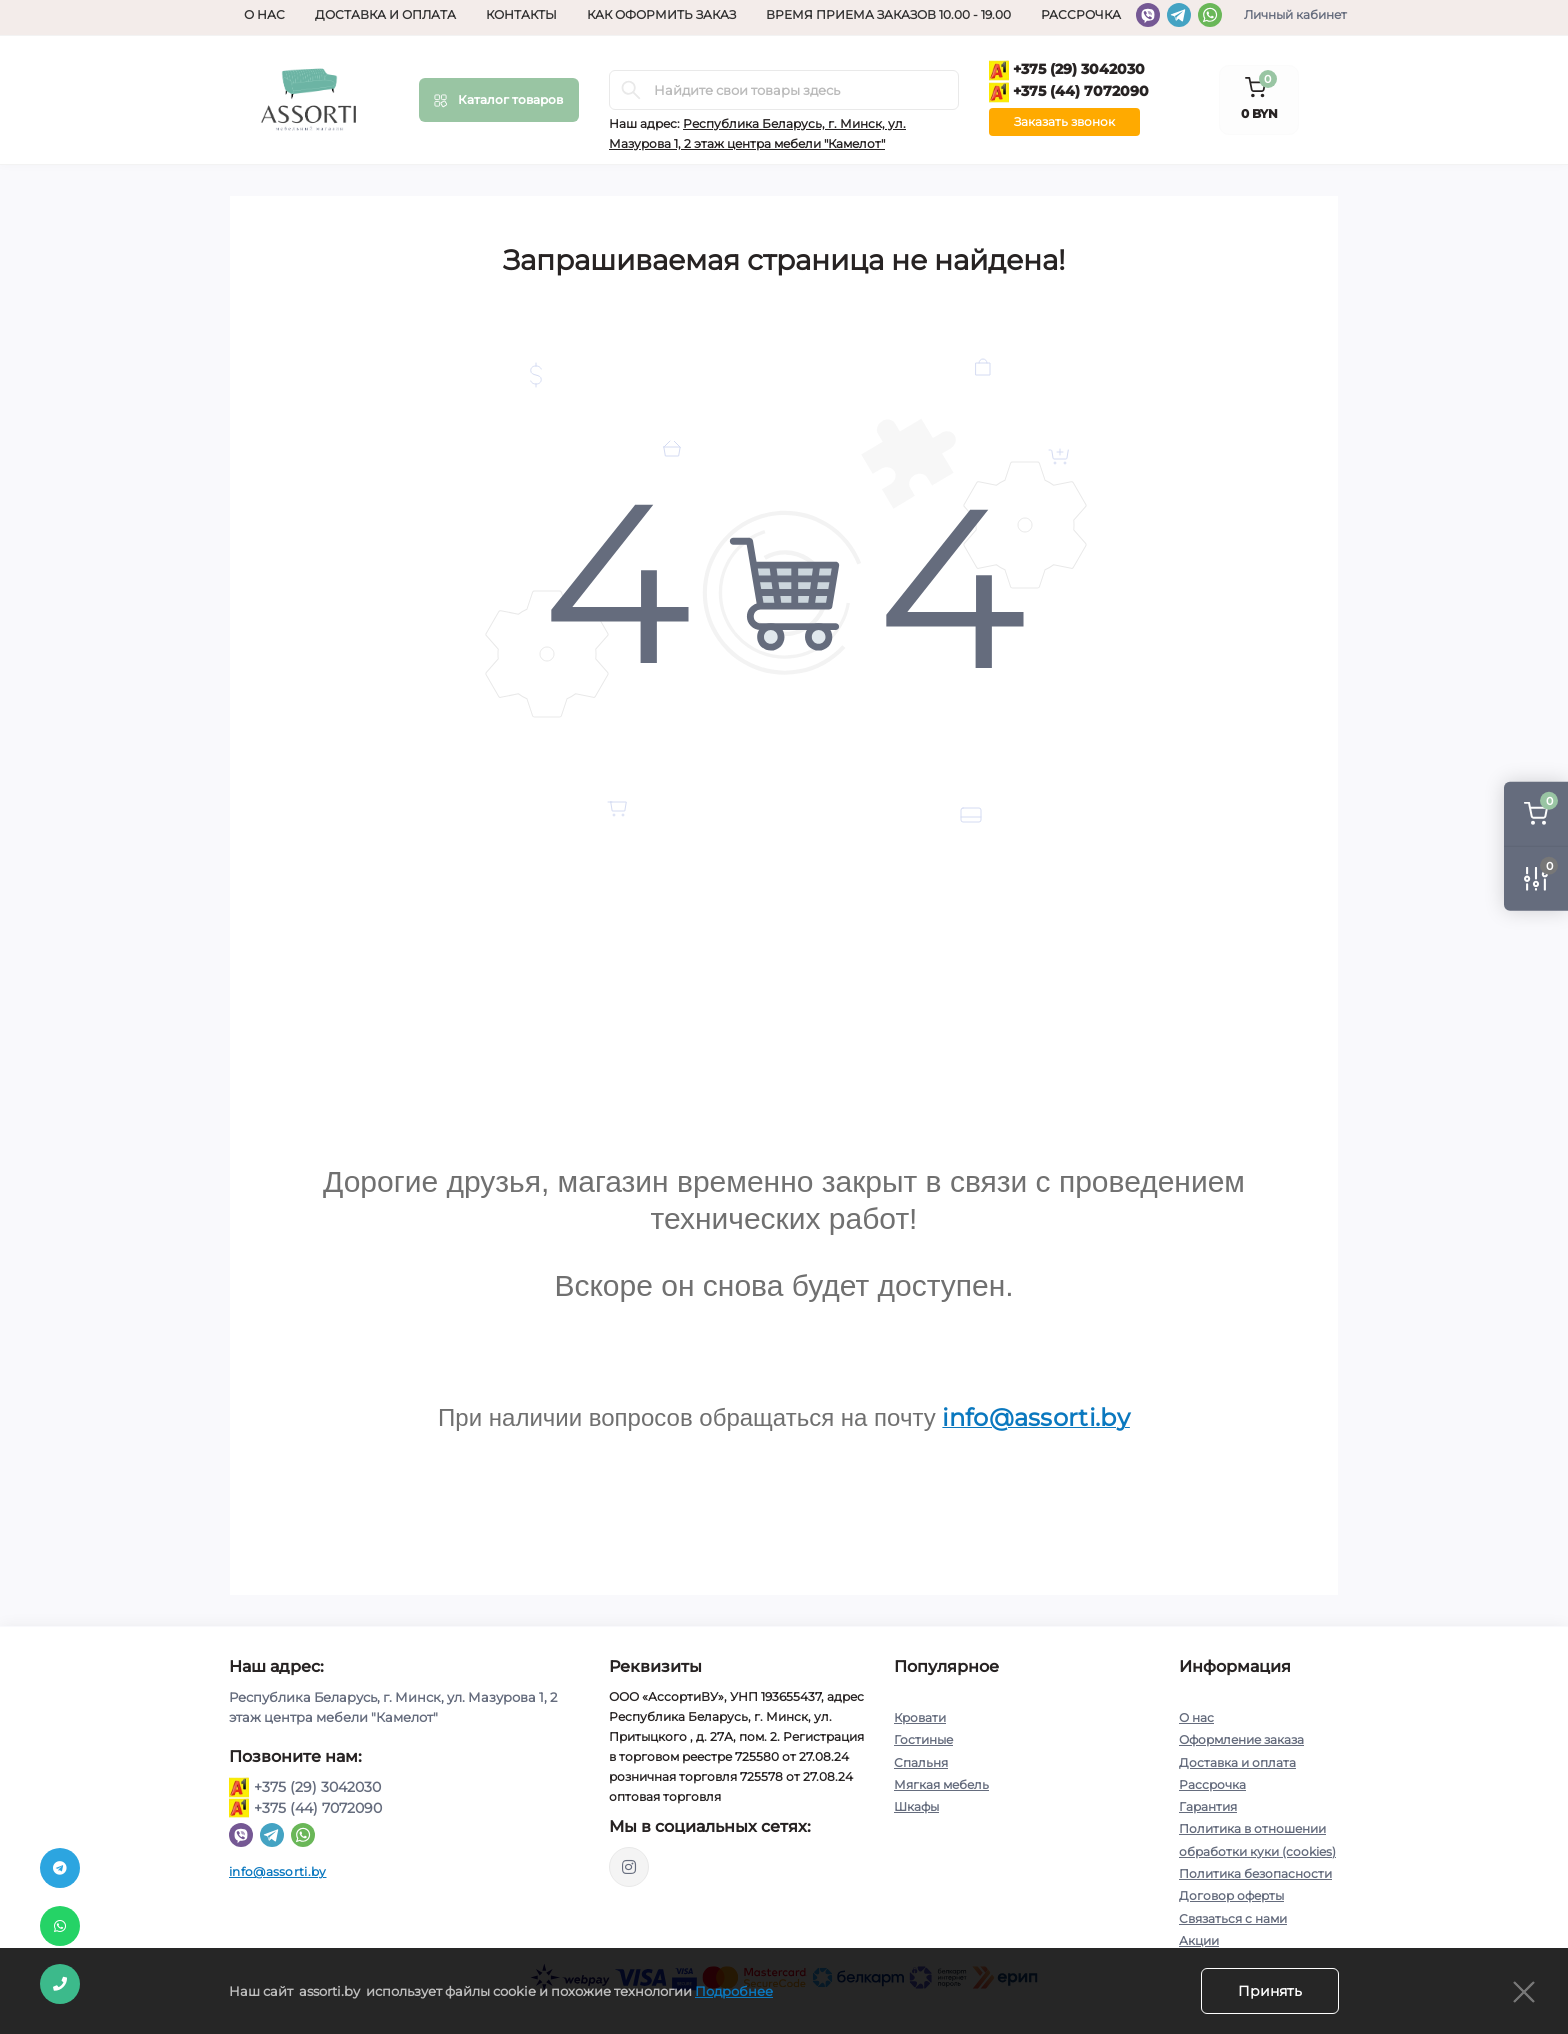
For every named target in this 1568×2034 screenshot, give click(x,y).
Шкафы (916, 1805)
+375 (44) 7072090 (1069, 92)
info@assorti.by (278, 1871)
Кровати (920, 1717)
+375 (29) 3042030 (1067, 70)
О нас (264, 14)
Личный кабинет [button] (1295, 14)
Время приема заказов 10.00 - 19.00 (888, 14)
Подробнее (734, 1991)
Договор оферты (1231, 1893)
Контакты (521, 14)
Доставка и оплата (385, 14)
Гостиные (923, 1739)
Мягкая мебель (941, 1783)
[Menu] (499, 100)
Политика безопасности (1255, 1871)
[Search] (631, 90)
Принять (1270, 1991)
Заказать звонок (1064, 121)
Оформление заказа (1241, 1739)
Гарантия (1208, 1805)
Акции (1199, 1937)
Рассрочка (1081, 14)
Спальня (921, 1761)
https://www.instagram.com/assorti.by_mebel (629, 1867)
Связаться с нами (1233, 1915)
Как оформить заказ (661, 14)
